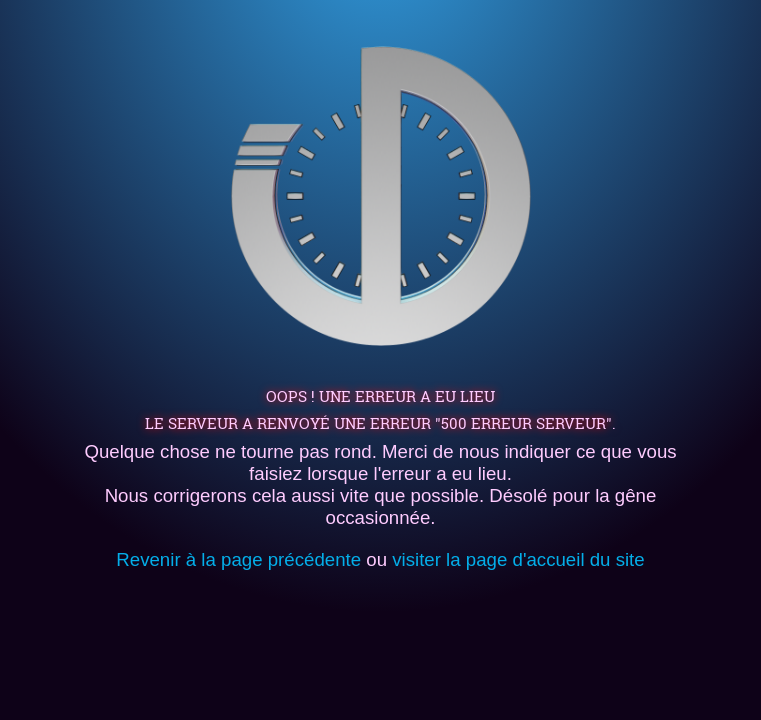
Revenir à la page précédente (238, 559)
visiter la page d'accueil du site (518, 559)
